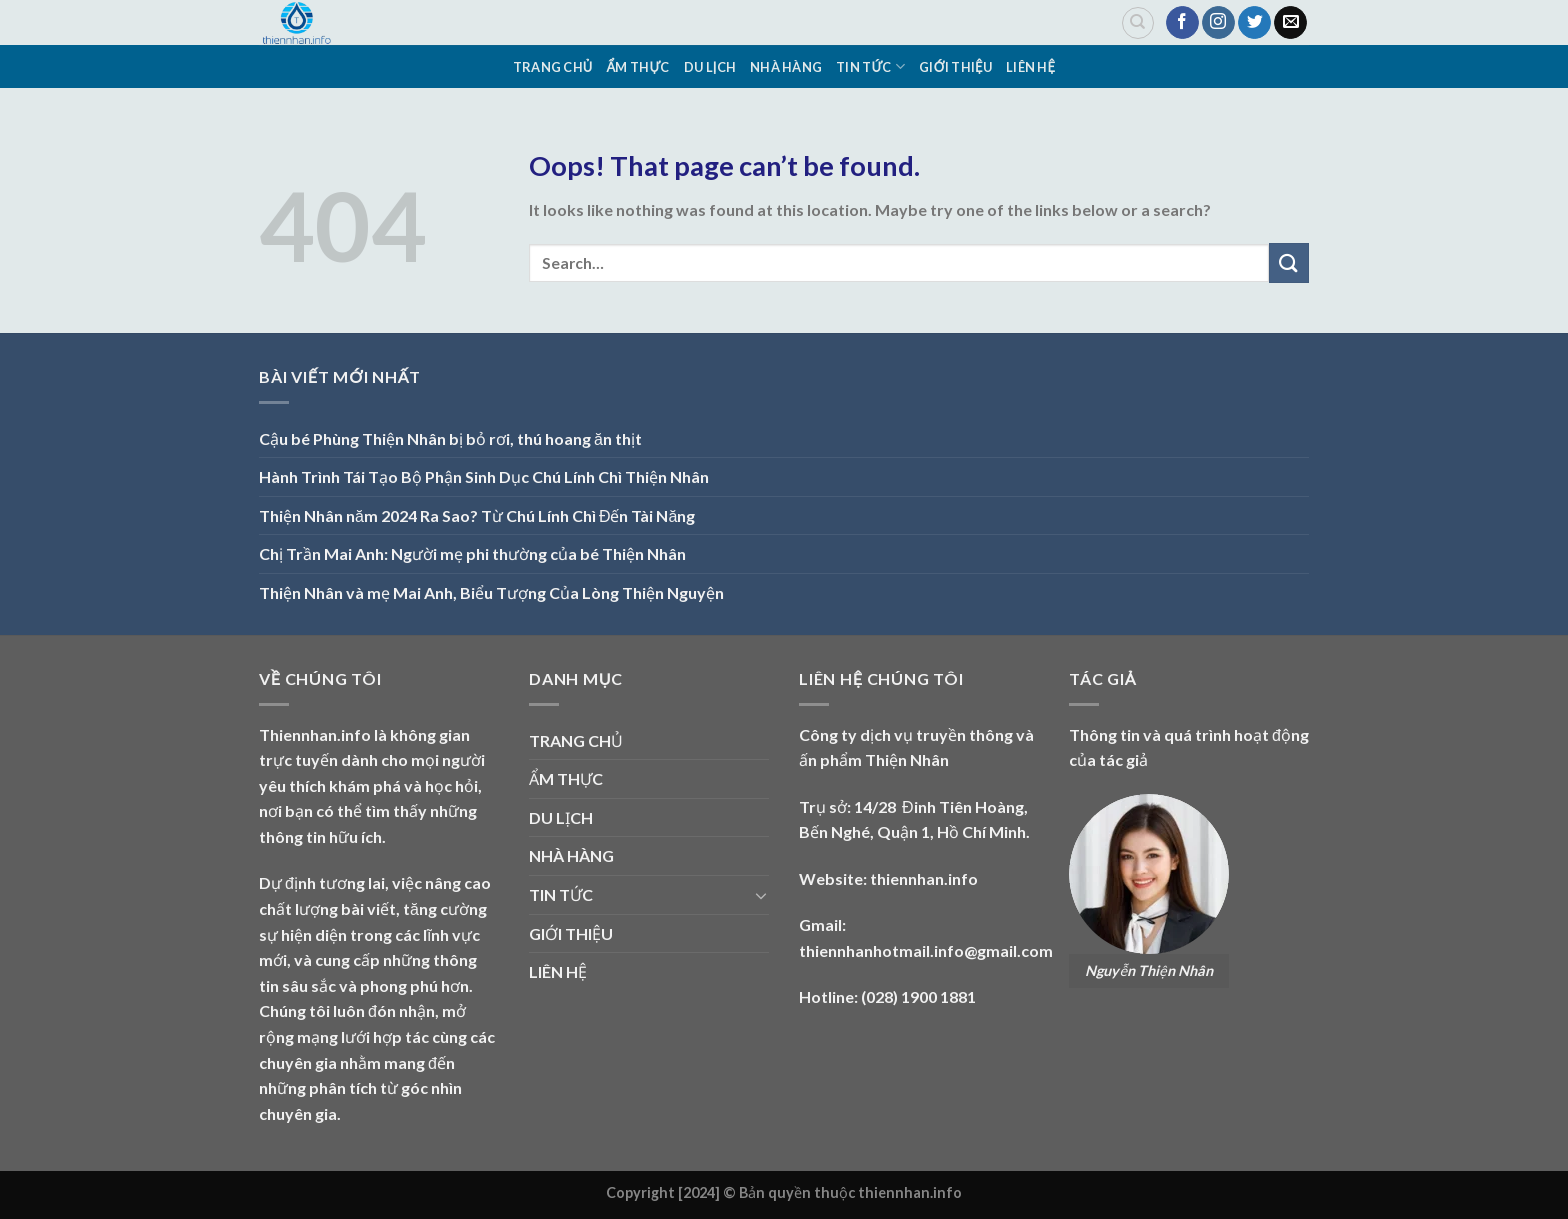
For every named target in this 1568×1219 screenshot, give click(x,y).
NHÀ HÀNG (786, 67)
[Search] (1138, 23)
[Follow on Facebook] (1182, 23)
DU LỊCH (710, 67)
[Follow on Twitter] (1254, 23)
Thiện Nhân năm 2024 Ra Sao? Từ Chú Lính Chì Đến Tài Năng (477, 515)
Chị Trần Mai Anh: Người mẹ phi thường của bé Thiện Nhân (472, 553)
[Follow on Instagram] (1218, 23)
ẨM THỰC (638, 67)
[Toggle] (761, 895)
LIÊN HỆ (1030, 67)
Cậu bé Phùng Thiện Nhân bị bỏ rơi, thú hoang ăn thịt (450, 438)
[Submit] (1289, 262)
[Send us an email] (1290, 23)
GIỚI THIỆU (955, 67)
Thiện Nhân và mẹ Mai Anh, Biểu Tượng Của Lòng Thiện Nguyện (491, 592)
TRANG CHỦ (553, 67)
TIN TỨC (870, 66)
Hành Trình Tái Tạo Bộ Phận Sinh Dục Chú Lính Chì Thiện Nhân (484, 476)
